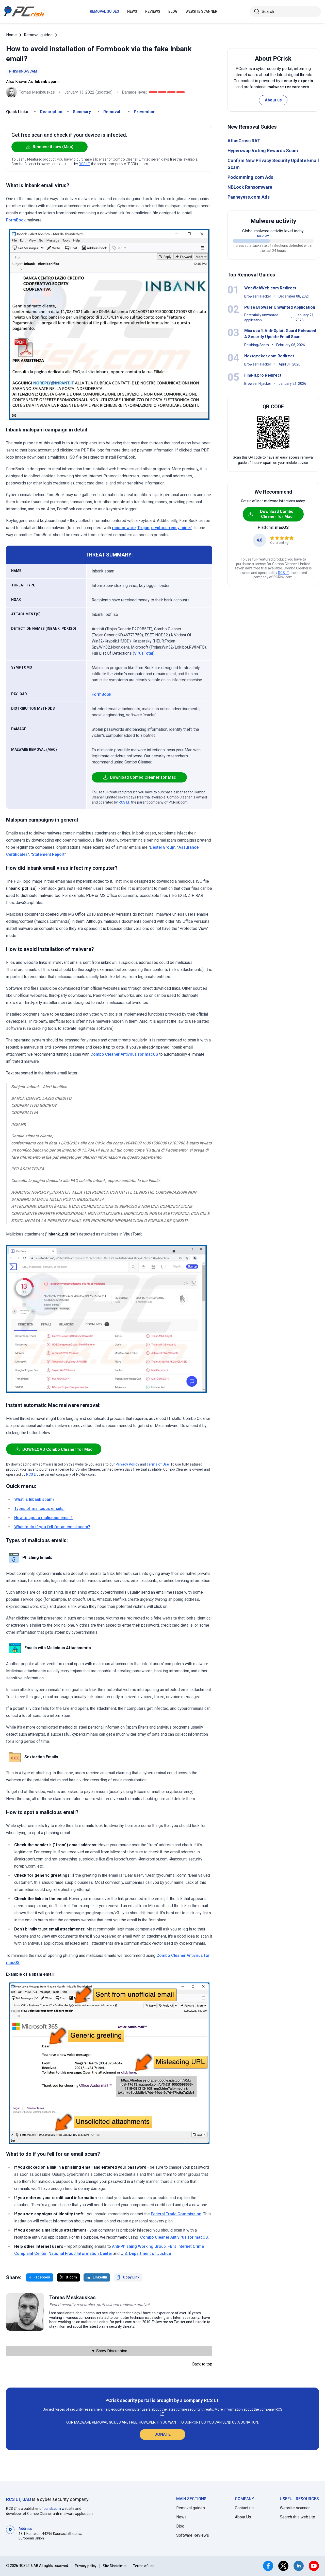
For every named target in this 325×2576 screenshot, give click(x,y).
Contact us (244, 2507)
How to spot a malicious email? (43, 1517)
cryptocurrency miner (171, 527)
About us (273, 100)
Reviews (152, 11)
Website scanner (295, 2507)
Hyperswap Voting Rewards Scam (263, 150)
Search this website (297, 2517)
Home (11, 34)
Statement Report (48, 854)
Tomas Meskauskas (37, 92)
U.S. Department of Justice (146, 2253)
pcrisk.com (52, 2509)
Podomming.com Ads (250, 177)
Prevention (144, 111)
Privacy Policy (127, 1464)
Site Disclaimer (115, 2566)
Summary (82, 111)
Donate (162, 2434)
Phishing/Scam (23, 71)
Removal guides (104, 11)
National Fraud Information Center (80, 2253)
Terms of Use (158, 1464)
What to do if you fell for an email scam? (52, 1526)
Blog (172, 11)
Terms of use (143, 2566)
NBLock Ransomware (250, 187)
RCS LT (84, 164)
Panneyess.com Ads (249, 197)
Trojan (143, 527)
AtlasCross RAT (244, 140)
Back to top (202, 2364)
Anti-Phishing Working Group (139, 2246)
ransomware (124, 527)
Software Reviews (192, 2535)
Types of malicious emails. (39, 1508)
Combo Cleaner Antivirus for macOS (124, 1054)
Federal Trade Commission (176, 2214)
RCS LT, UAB (18, 2499)
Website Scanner (201, 11)
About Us (243, 2517)
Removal (111, 111)
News (132, 11)
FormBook (16, 220)
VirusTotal (143, 653)
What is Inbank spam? (34, 1499)
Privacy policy (85, 2566)
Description (51, 111)
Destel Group (162, 847)
